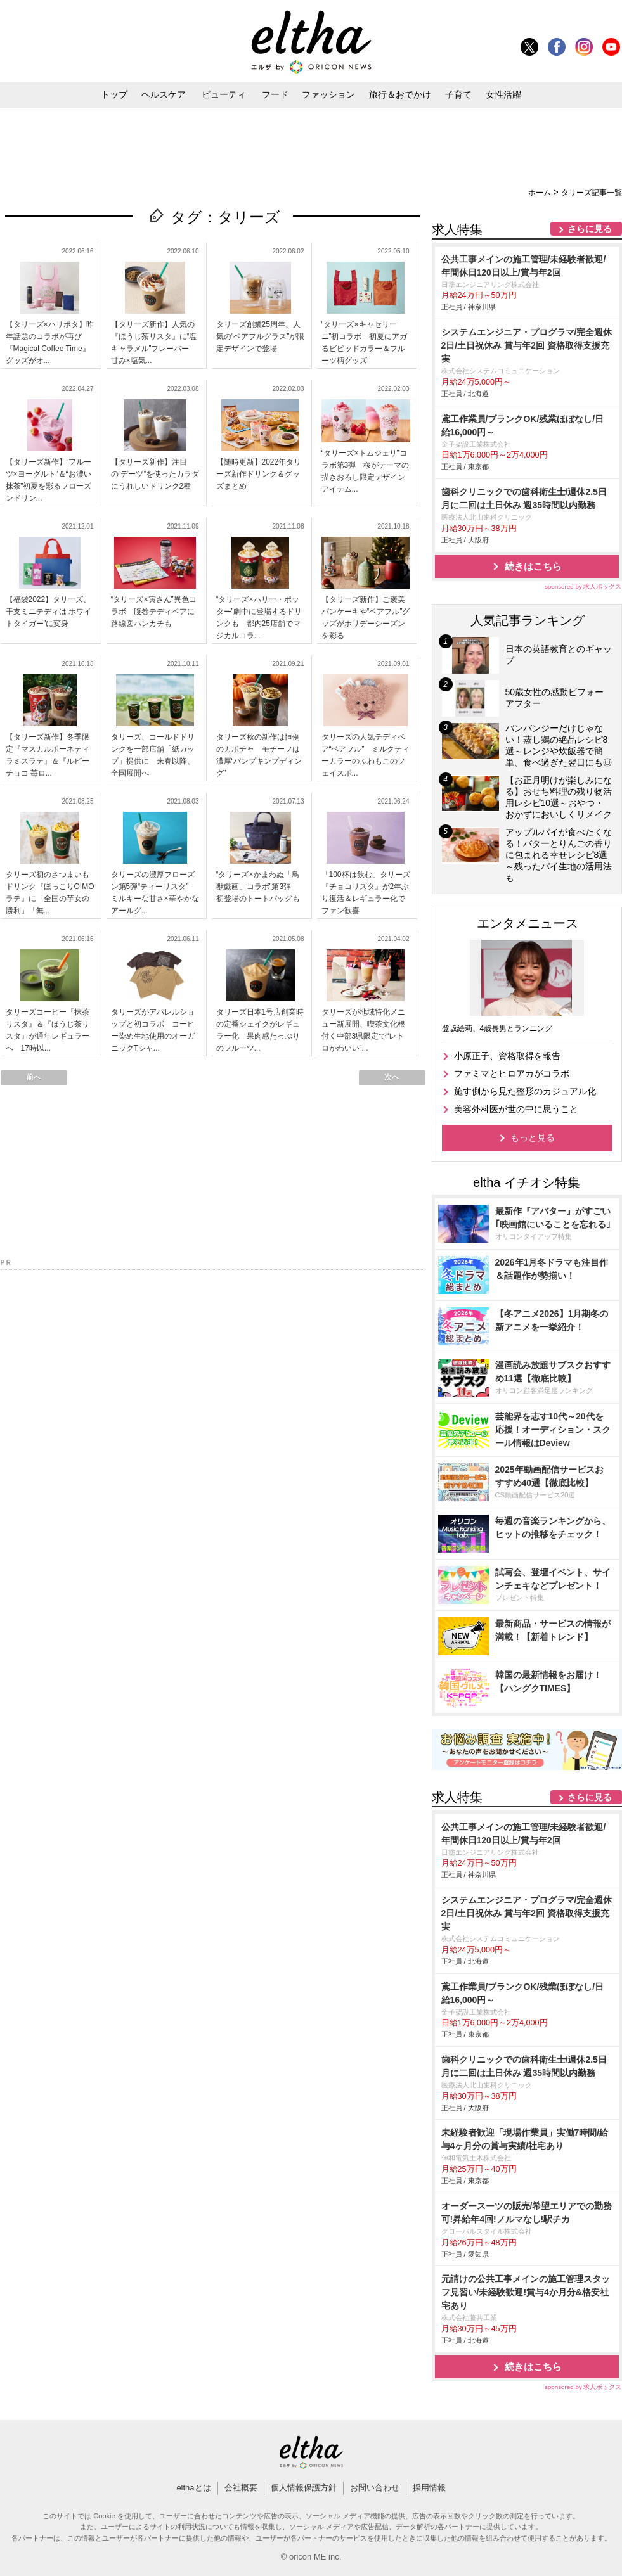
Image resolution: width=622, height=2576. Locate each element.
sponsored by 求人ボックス (583, 586)
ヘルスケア (163, 94)
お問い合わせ (374, 2487)
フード (275, 94)
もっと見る (532, 1137)
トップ (114, 94)
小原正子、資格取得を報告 (507, 1056)
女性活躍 (503, 94)
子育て (458, 94)
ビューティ (224, 94)
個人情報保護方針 (304, 2487)
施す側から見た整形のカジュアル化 (525, 1091)
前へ (33, 1077)
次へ (391, 1077)
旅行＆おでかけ (400, 94)
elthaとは (193, 2487)
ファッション (328, 94)
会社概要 (240, 2487)
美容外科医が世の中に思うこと (516, 1109)
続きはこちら (533, 566)
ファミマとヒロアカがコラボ (511, 1073)
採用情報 (429, 2487)
